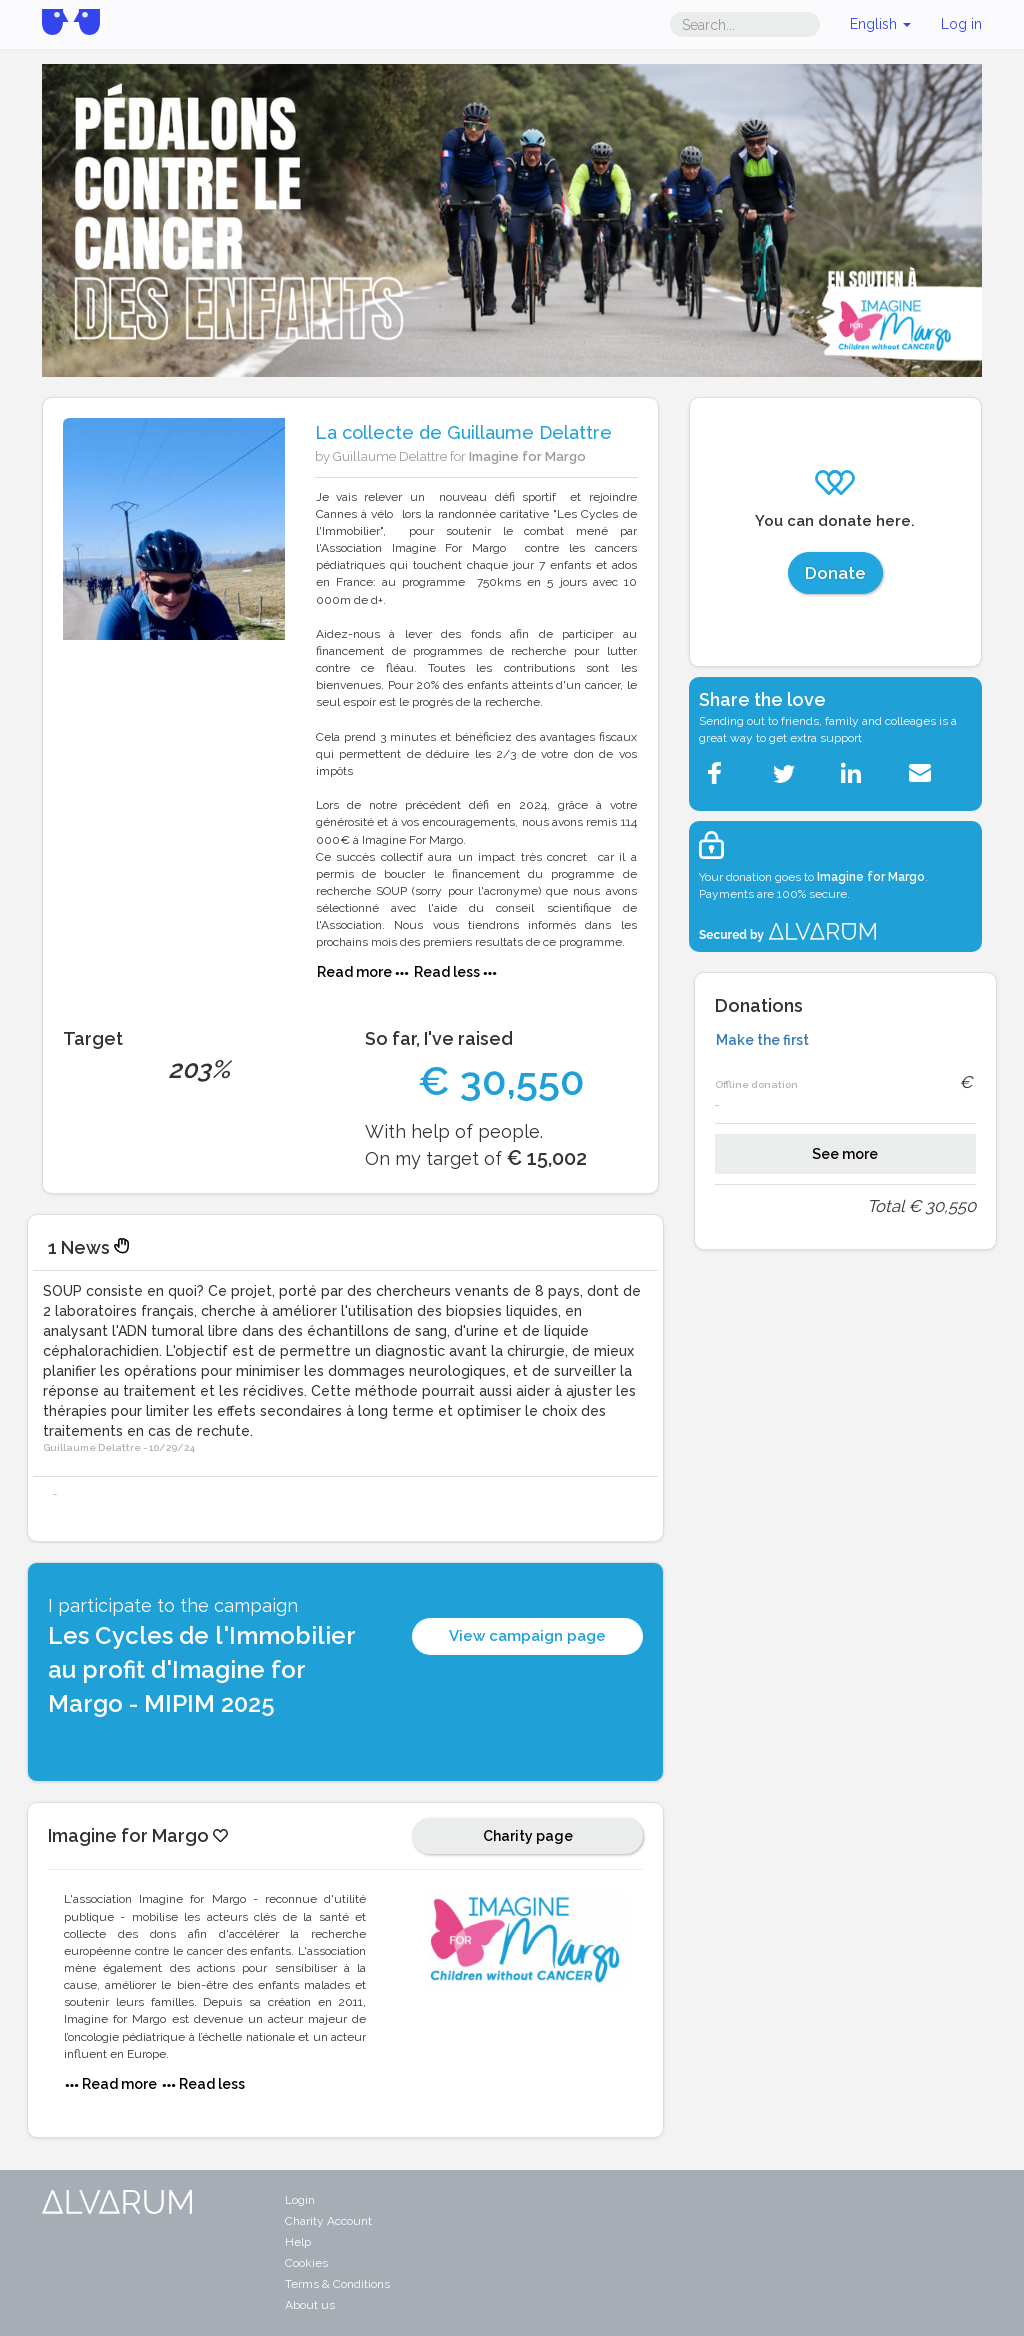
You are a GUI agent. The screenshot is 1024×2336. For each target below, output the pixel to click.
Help (298, 2242)
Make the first (762, 1040)
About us (310, 2305)
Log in (961, 24)
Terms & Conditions (337, 2284)
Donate (835, 573)
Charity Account (328, 2221)
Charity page (528, 1836)
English (880, 24)
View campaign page (527, 1636)
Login (300, 2200)
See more (845, 1154)
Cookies (306, 2263)
